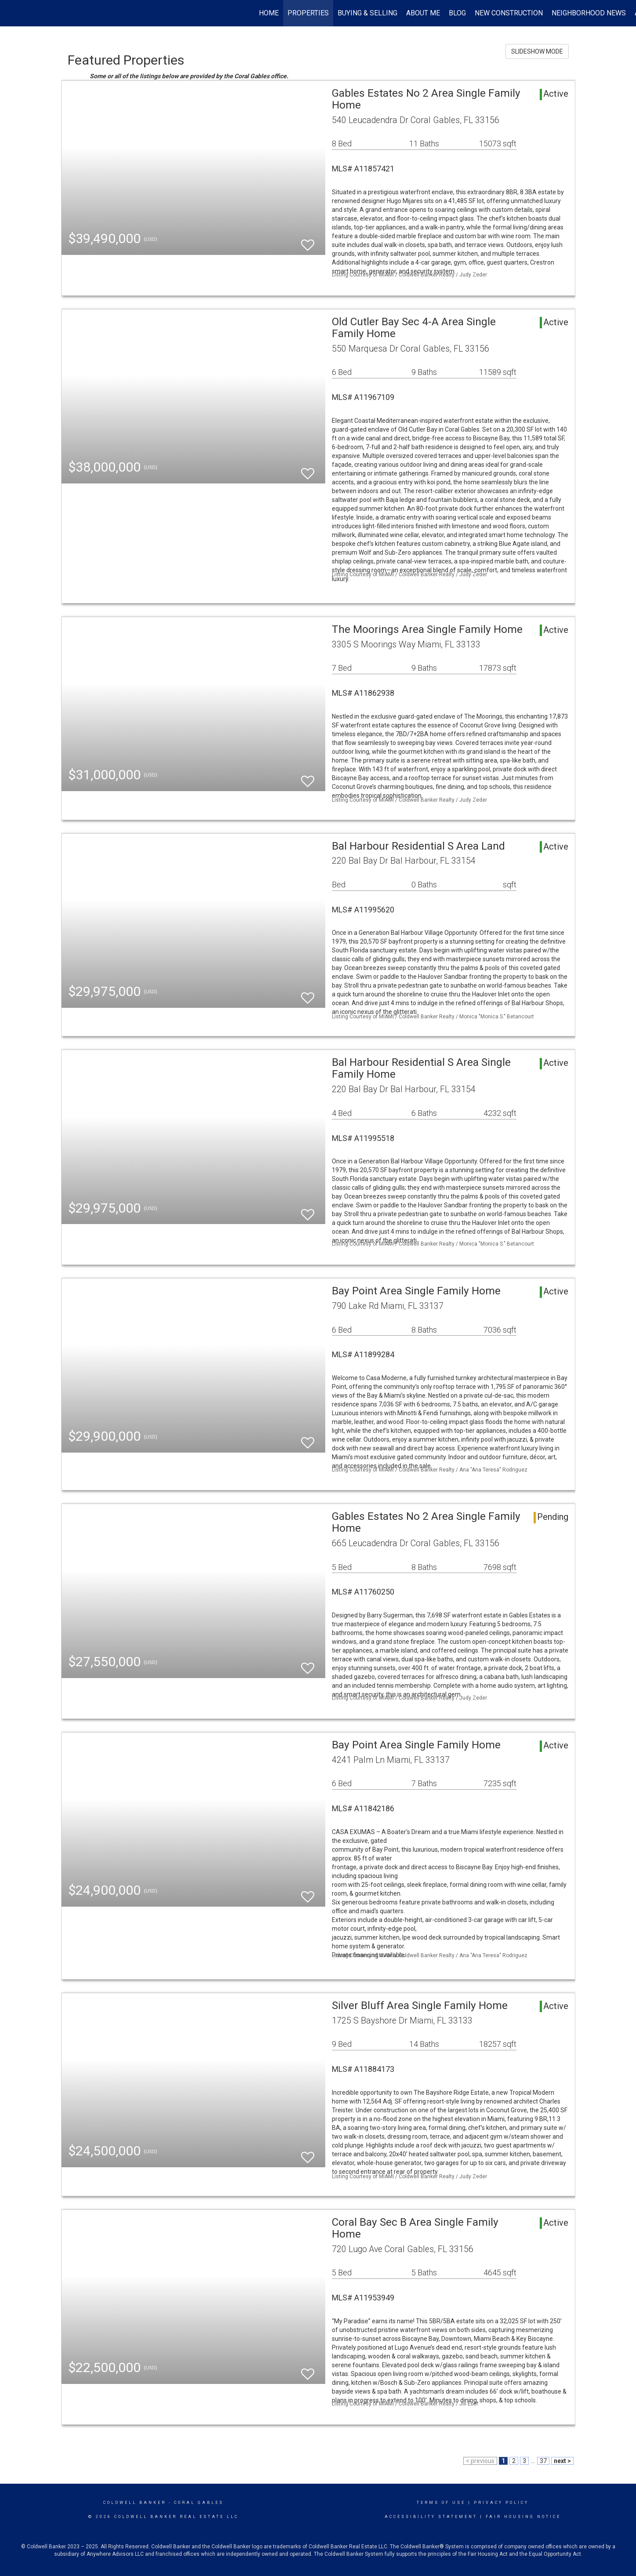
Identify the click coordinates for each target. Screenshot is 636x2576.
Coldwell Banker (134, 2502)
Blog (457, 13)
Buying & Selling (367, 13)
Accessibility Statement (431, 2516)
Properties (308, 13)
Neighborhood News (589, 13)
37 (543, 2460)
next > (562, 2460)
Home (269, 13)
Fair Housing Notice (523, 2516)
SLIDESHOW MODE (537, 51)
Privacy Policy (501, 2502)
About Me (423, 13)
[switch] (308, 241)
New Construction (509, 13)
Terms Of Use (441, 2502)
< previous (480, 2460)
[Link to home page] (11, 13)
